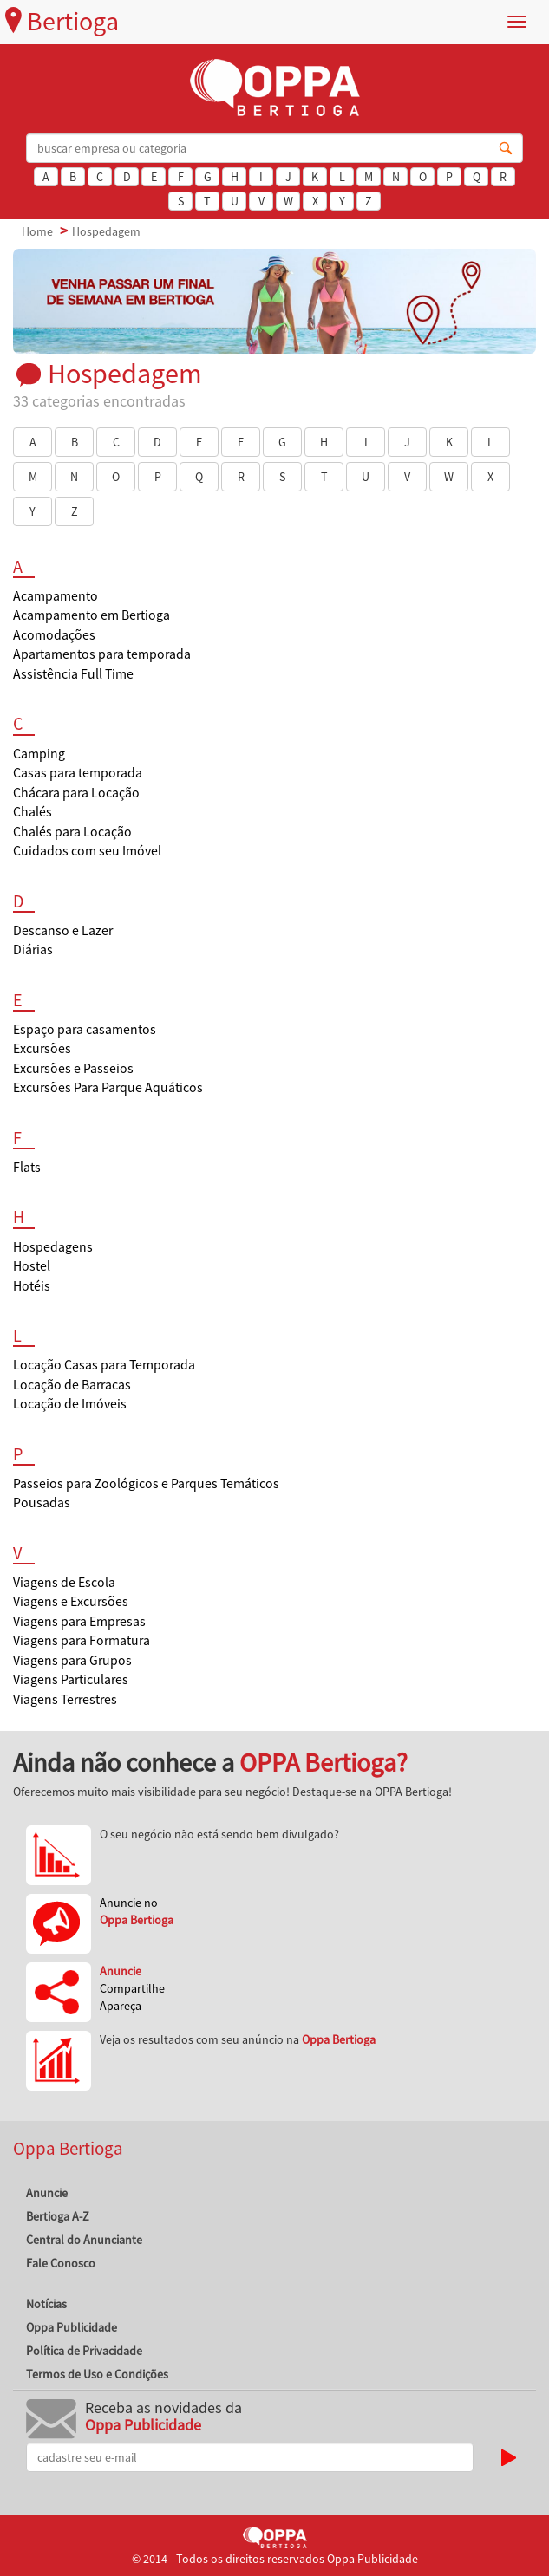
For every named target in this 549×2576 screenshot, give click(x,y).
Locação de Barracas (72, 1384)
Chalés (32, 811)
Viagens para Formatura (81, 1640)
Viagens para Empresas (79, 1621)
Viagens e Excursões (70, 1601)
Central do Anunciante (84, 2239)
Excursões (42, 1048)
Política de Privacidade (84, 2350)
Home (37, 231)
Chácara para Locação (76, 792)
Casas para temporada (77, 772)
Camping (39, 753)
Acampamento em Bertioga (91, 615)
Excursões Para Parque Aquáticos (108, 1087)
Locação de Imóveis (70, 1403)
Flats (27, 1167)
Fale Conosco (60, 2263)
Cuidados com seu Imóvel (87, 850)
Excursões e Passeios (73, 1068)
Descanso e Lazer (63, 930)
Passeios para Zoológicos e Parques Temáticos (146, 1483)
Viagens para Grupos (72, 1660)
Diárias (33, 949)
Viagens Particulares (70, 1679)
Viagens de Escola (64, 1582)
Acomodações (54, 635)
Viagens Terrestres (65, 1699)
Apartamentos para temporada (102, 654)
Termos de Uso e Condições (97, 2374)
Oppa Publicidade (71, 2327)
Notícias (46, 2304)
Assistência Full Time (73, 674)
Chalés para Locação (72, 831)
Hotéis (31, 1286)
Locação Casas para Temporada (104, 1364)
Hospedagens (53, 1247)
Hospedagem (106, 231)
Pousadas (41, 1502)
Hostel (31, 1266)
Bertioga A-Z (57, 2216)
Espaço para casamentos (84, 1029)
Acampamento (55, 596)
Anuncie (47, 2193)
